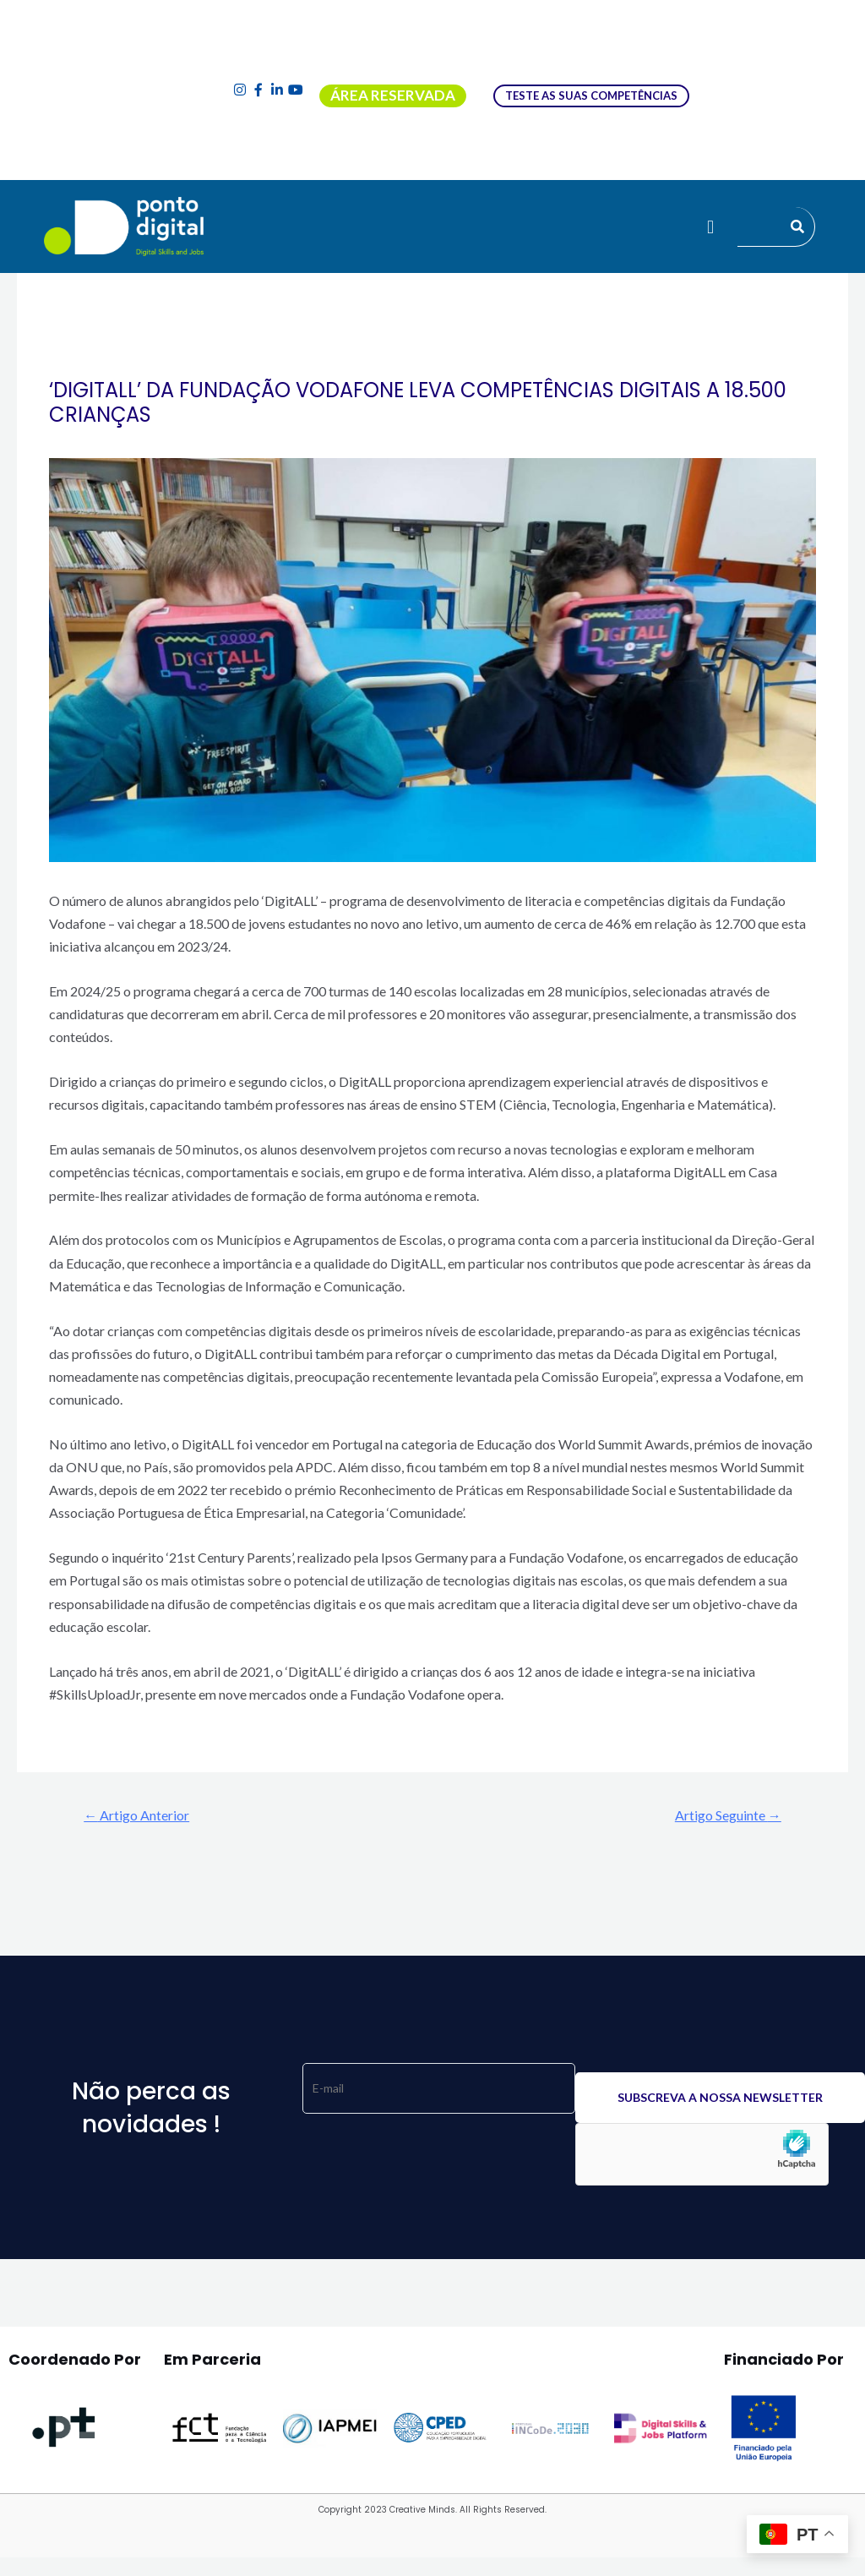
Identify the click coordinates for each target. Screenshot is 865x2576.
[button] (710, 226)
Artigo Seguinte (721, 1816)
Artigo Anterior (143, 1816)
